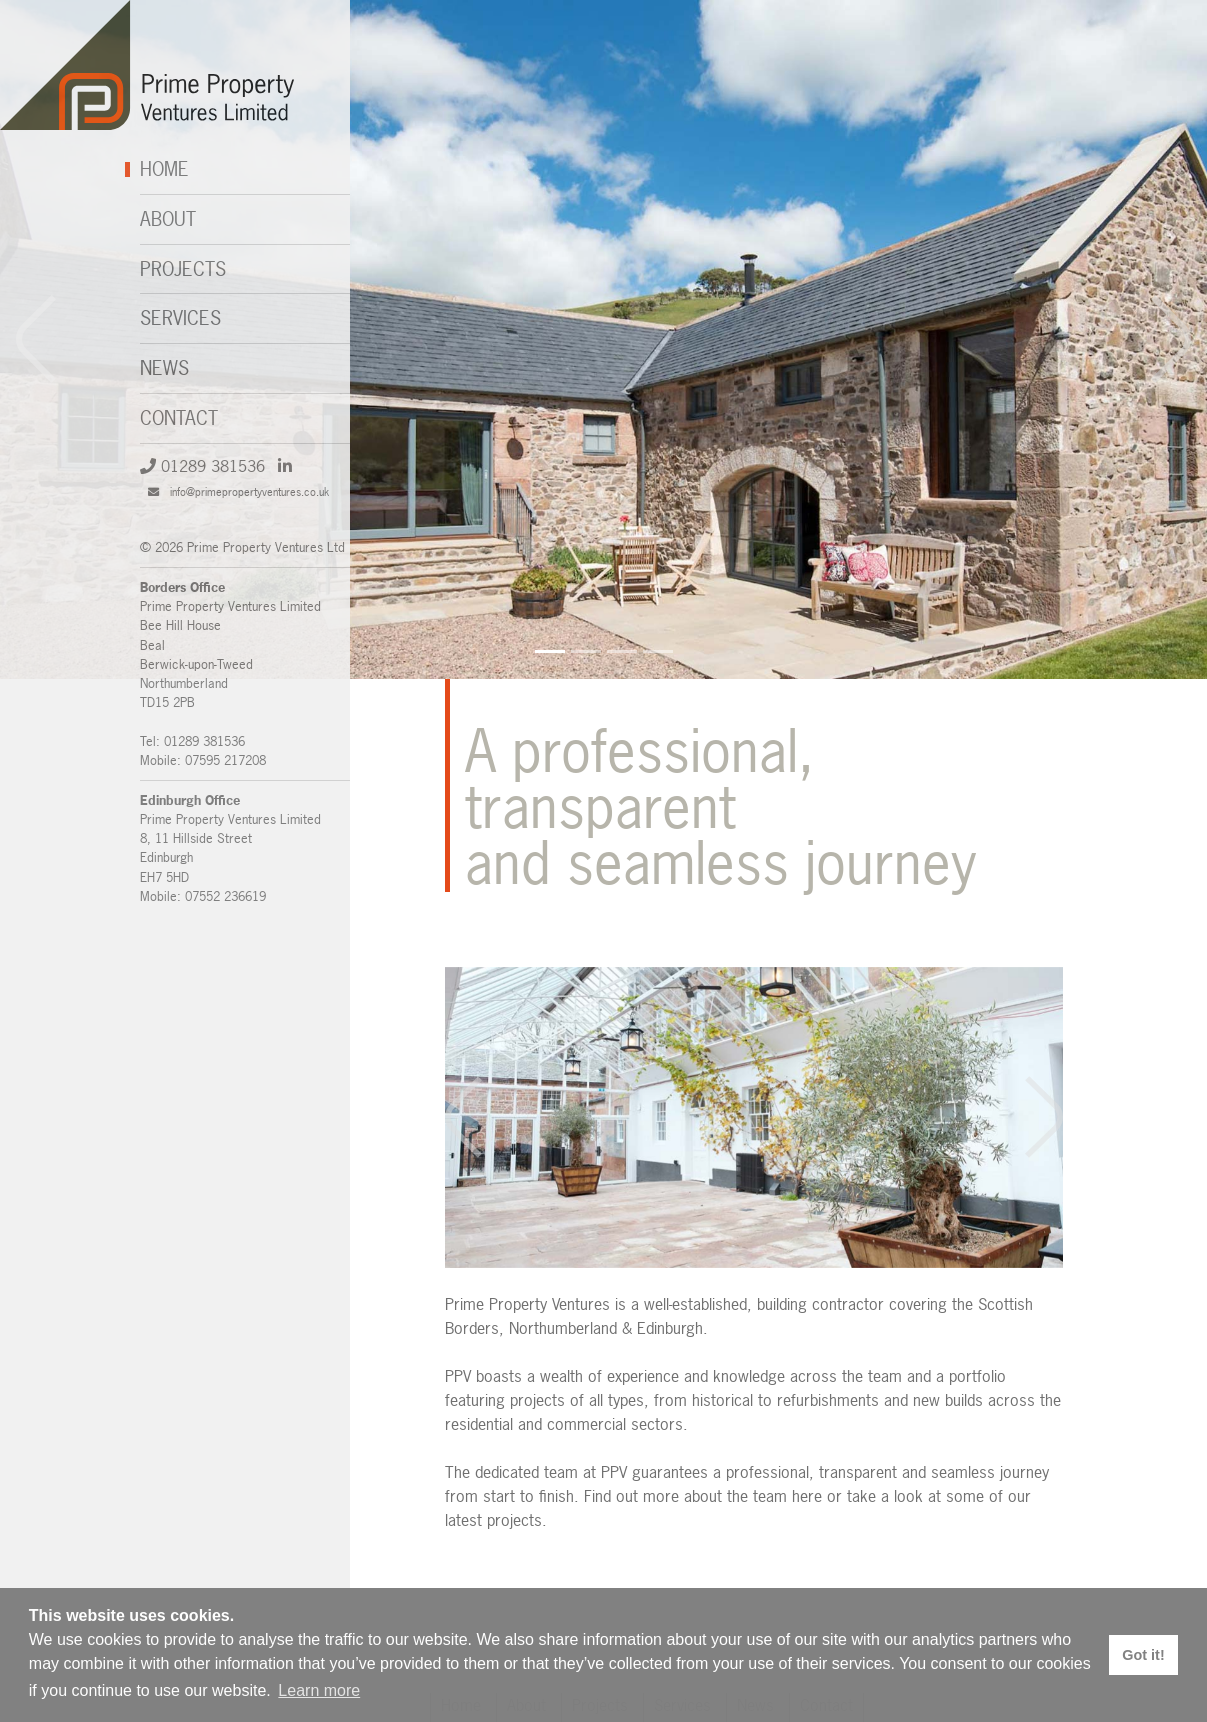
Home (164, 169)
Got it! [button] (1143, 1655)
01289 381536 (202, 466)
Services (180, 318)
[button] (1171, 339)
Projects (183, 269)
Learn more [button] (319, 1690)
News (164, 368)
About (168, 219)
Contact (179, 418)
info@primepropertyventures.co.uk (238, 491)
